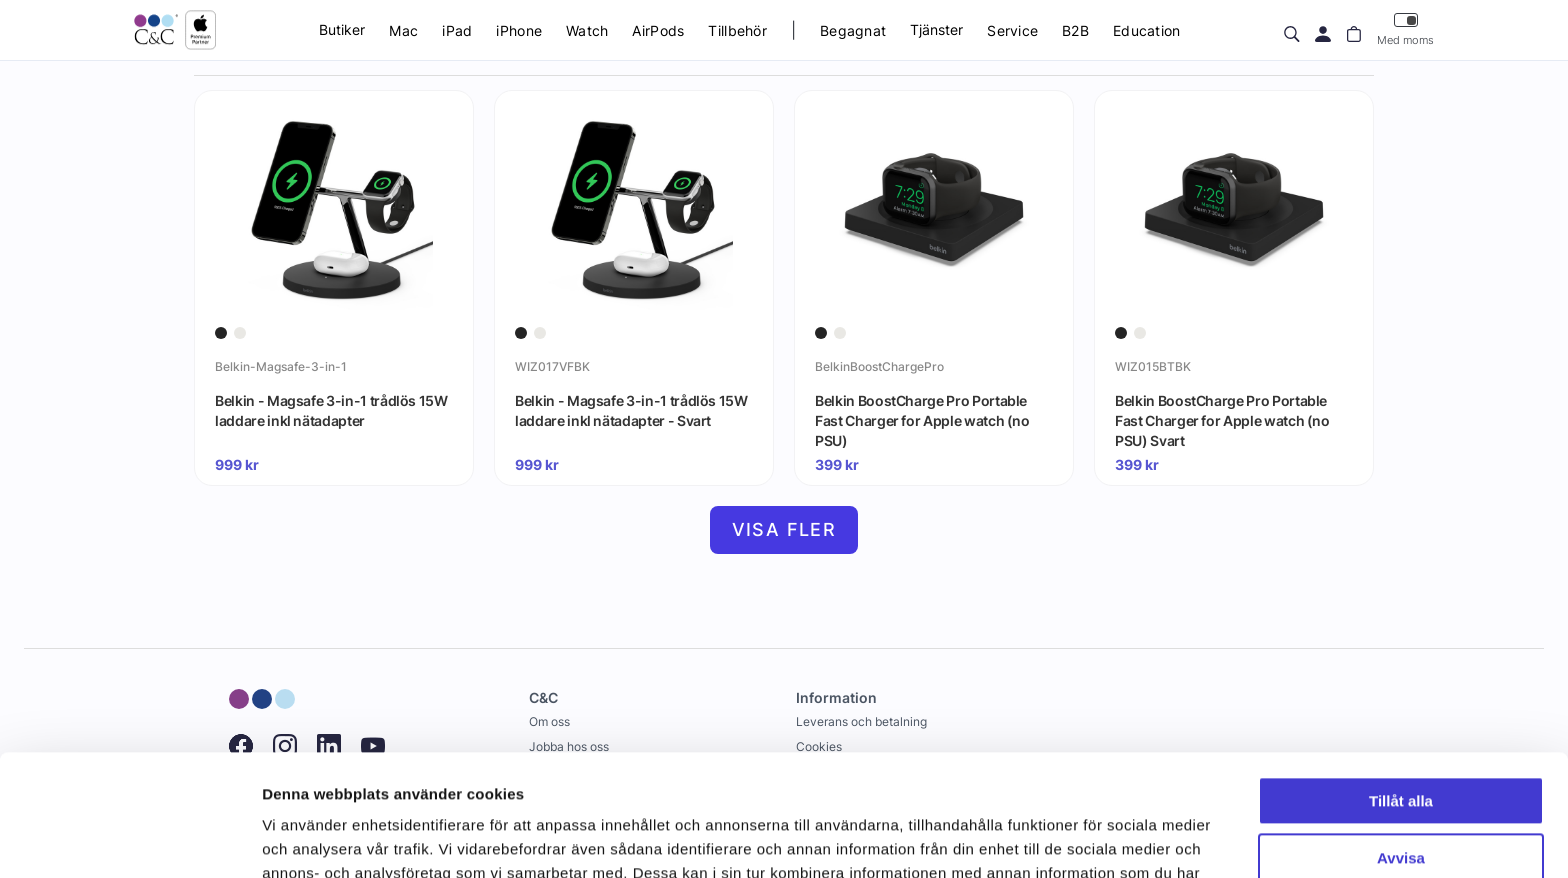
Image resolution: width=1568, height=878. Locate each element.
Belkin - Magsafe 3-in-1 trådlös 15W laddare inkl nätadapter (331, 410)
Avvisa (1401, 743)
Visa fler (784, 529)
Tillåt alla (1401, 687)
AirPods (658, 30)
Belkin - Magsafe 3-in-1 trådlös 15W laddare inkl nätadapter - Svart (631, 410)
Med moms (1405, 29)
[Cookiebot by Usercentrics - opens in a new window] (129, 839)
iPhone (519, 30)
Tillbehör (737, 30)
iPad (457, 30)
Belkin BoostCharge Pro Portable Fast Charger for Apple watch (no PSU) (922, 420)
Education (1147, 30)
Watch (587, 30)
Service (1012, 30)
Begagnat (853, 30)
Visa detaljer (306, 838)
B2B (1075, 30)
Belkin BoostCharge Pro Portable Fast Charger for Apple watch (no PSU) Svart (1222, 420)
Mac (403, 30)
